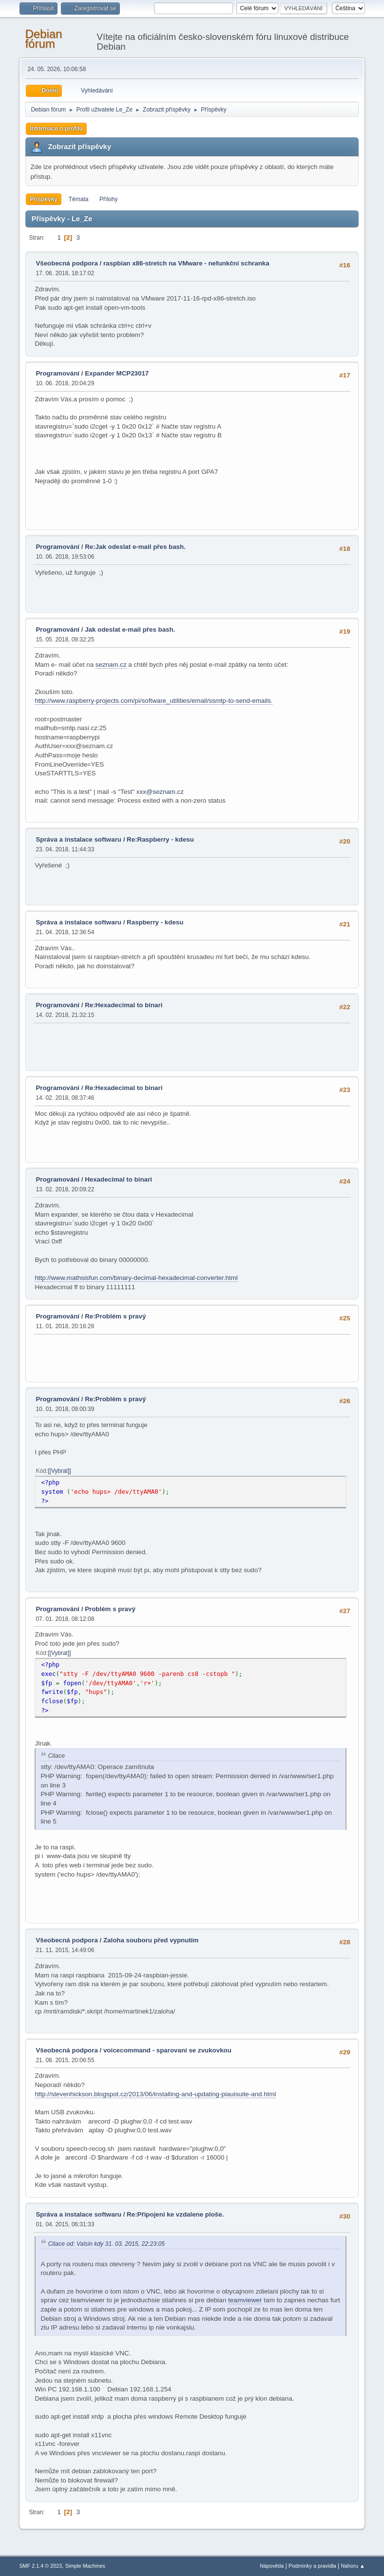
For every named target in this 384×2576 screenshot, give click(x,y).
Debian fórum (43, 38)
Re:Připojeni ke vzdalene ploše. (175, 2214)
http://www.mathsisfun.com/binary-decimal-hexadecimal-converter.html (136, 1277)
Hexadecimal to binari (118, 1179)
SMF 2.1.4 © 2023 (40, 2566)
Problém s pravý (110, 1609)
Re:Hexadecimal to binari (123, 1005)
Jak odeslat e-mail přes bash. (130, 629)
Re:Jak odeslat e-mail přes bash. (135, 546)
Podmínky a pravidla (312, 2566)
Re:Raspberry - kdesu (160, 839)
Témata (79, 199)
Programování (57, 373)
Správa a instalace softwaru (78, 839)
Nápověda (272, 2566)
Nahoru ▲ (353, 2566)
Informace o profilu (56, 128)
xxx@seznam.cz (160, 791)
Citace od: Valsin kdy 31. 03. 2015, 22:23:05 (106, 2243)
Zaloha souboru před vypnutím (151, 1940)
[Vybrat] (59, 1470)
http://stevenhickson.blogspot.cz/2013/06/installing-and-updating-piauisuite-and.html (155, 2094)
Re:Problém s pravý (115, 1316)
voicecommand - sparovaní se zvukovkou (167, 2050)
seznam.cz (111, 664)
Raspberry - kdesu (155, 922)
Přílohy (108, 199)
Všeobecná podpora (66, 263)
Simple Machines (85, 2566)
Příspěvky (44, 199)
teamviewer (245, 2300)
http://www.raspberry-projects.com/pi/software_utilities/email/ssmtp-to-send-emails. (153, 700)
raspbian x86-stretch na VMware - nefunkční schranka (186, 263)
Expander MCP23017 (117, 373)
